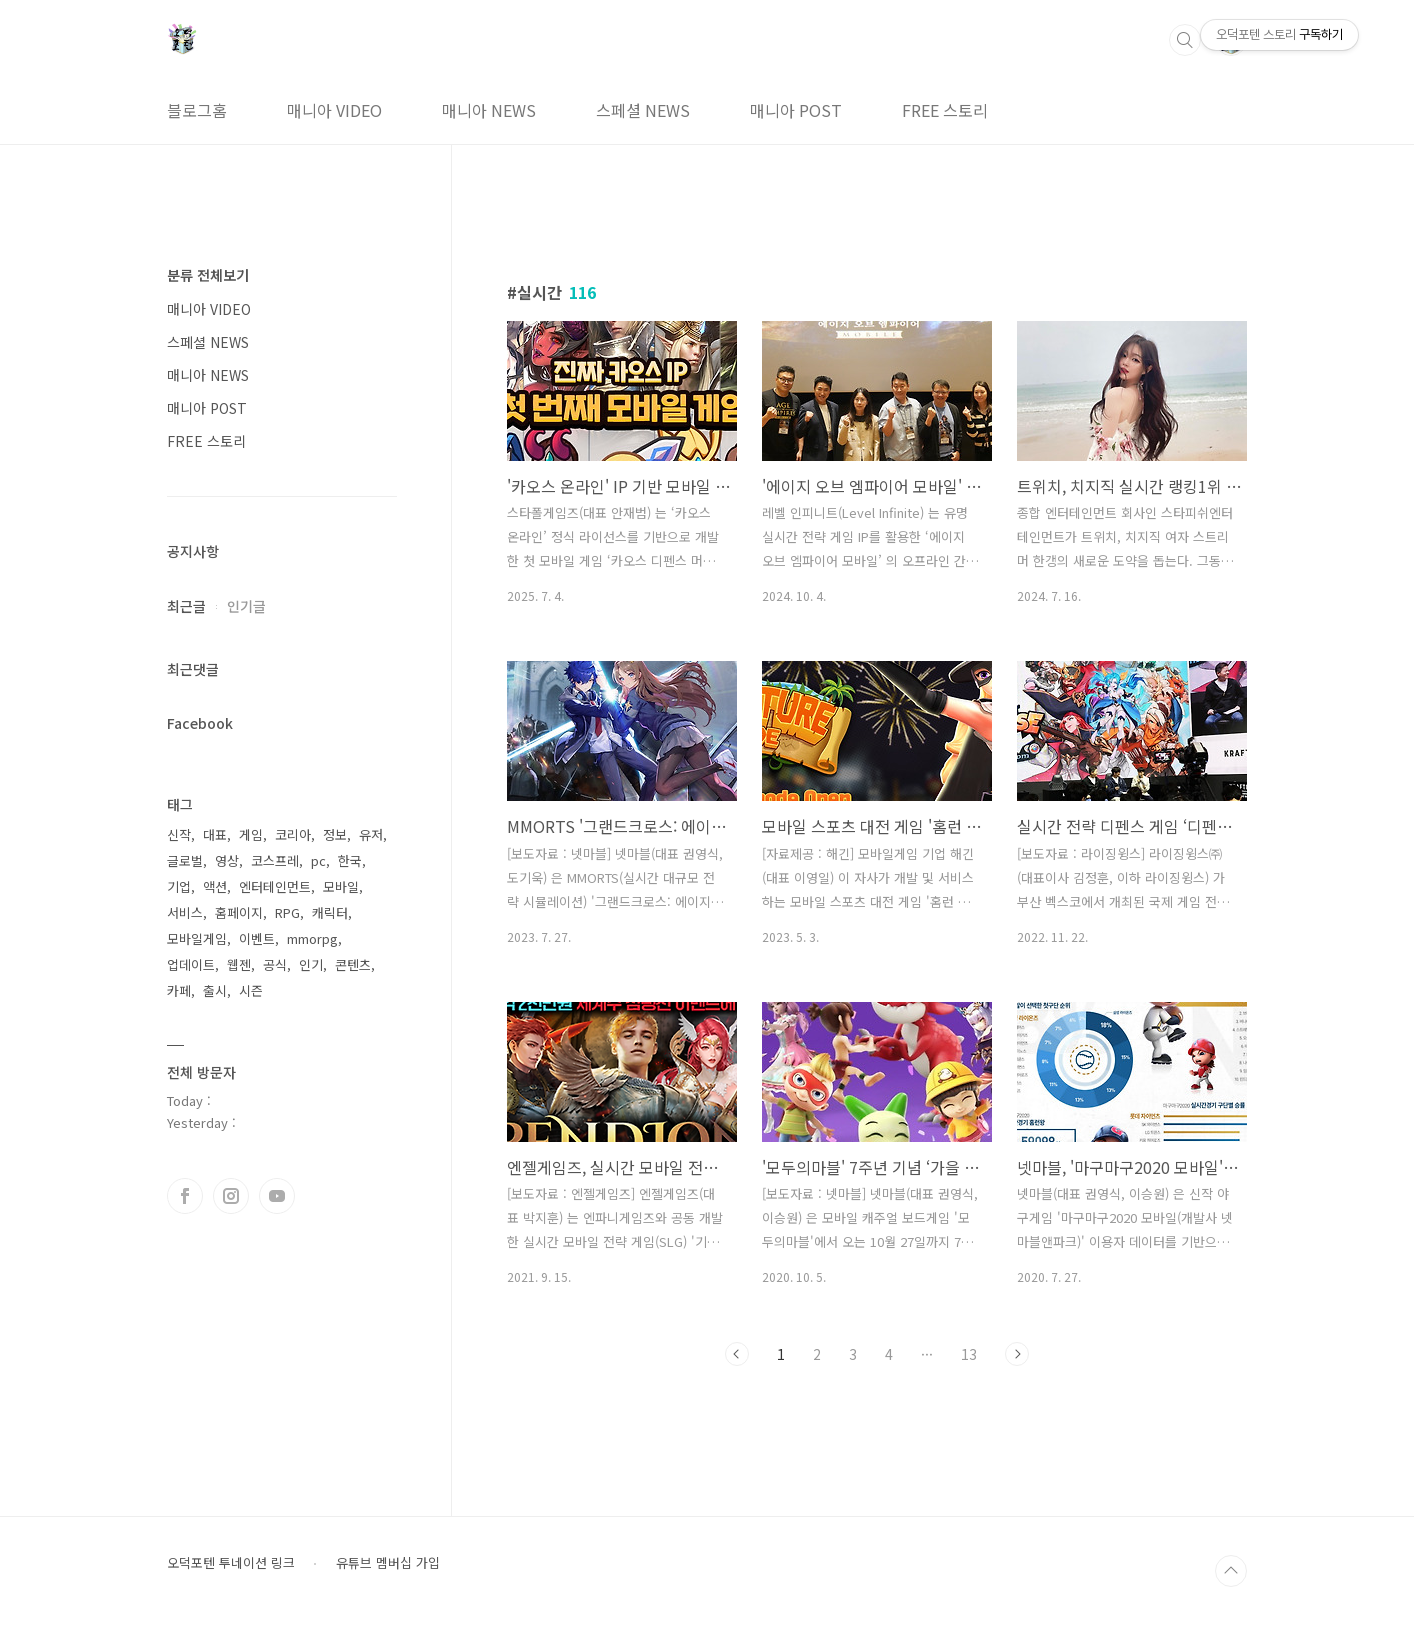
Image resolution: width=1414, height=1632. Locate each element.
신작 (179, 834)
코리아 (293, 834)
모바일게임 (197, 938)
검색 (1185, 40)
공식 (275, 964)
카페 (179, 990)
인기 (311, 964)
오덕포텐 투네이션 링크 (231, 1563)
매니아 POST (796, 110)
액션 (215, 886)
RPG (287, 912)
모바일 (341, 886)
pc (318, 860)
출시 (215, 990)
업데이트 (191, 964)
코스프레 (275, 860)
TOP (1231, 1571)
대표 (215, 834)
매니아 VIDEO (334, 110)
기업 (179, 886)
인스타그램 (231, 1196)
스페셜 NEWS (643, 110)
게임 (251, 834)
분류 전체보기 (208, 275)
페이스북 (185, 1196)
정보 (335, 834)
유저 (371, 834)
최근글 (186, 606)
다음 (1017, 1354)
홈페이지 (239, 912)
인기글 (246, 606)
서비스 (185, 912)
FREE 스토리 (945, 110)
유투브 (277, 1196)
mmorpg (312, 938)
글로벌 (185, 860)
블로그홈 (197, 110)
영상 (227, 860)
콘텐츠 (353, 964)
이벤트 (257, 938)
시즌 (251, 990)
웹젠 (239, 964)
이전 (737, 1354)
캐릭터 (330, 912)
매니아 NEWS (489, 110)
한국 (350, 860)
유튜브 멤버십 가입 (388, 1563)
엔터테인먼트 (275, 886)
